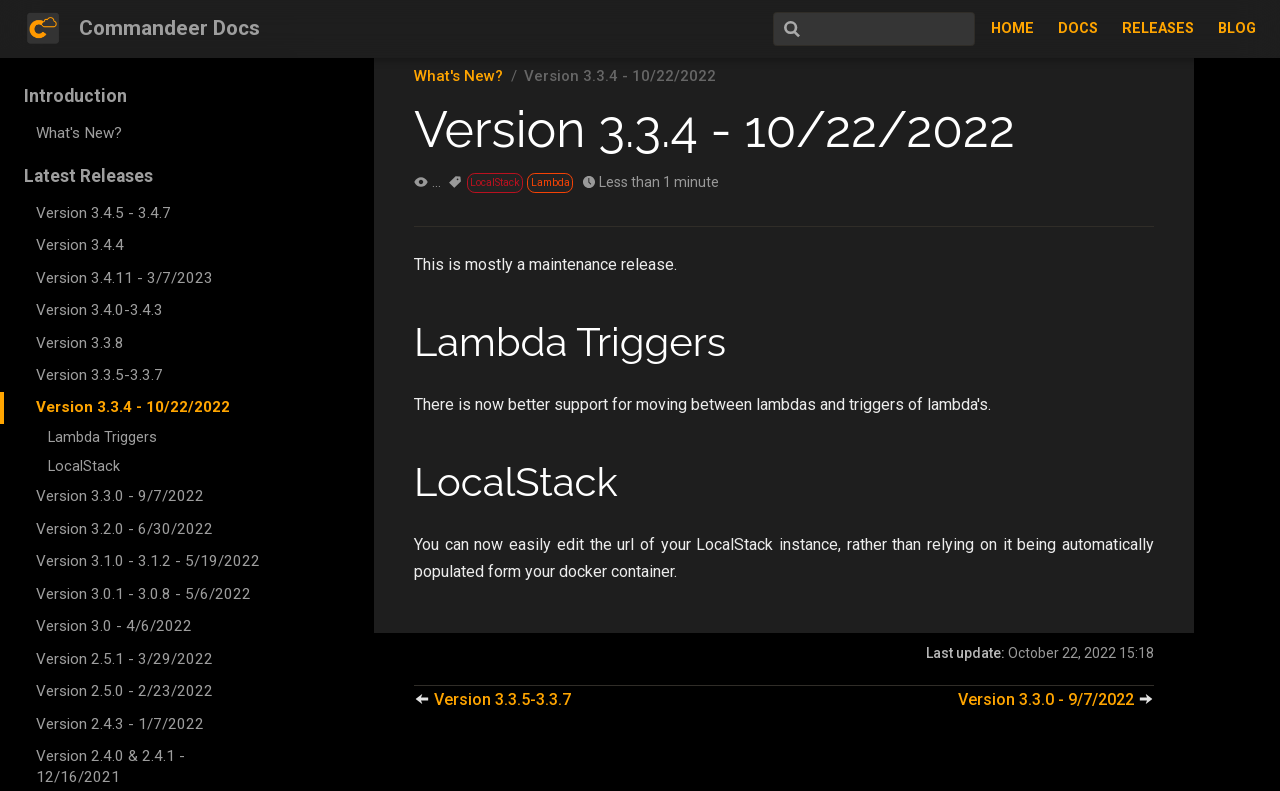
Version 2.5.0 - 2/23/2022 (124, 691)
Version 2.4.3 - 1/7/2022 (120, 724)
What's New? (79, 133)
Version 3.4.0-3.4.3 (99, 310)
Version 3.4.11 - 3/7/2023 (124, 278)
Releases (1158, 28)
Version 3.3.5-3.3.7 (99, 375)
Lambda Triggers (102, 437)
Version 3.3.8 (80, 343)
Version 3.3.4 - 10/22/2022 (133, 407)
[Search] (874, 29)
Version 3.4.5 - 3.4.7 (103, 213)
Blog (1237, 28)
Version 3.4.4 (80, 245)
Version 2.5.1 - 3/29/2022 (124, 659)
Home (1012, 28)
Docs (1078, 28)
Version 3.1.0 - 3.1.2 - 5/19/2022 (148, 561)
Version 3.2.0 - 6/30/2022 (124, 529)
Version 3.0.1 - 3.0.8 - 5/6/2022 (143, 594)
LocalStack (84, 466)
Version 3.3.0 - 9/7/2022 (120, 496)
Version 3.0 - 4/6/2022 (114, 626)
